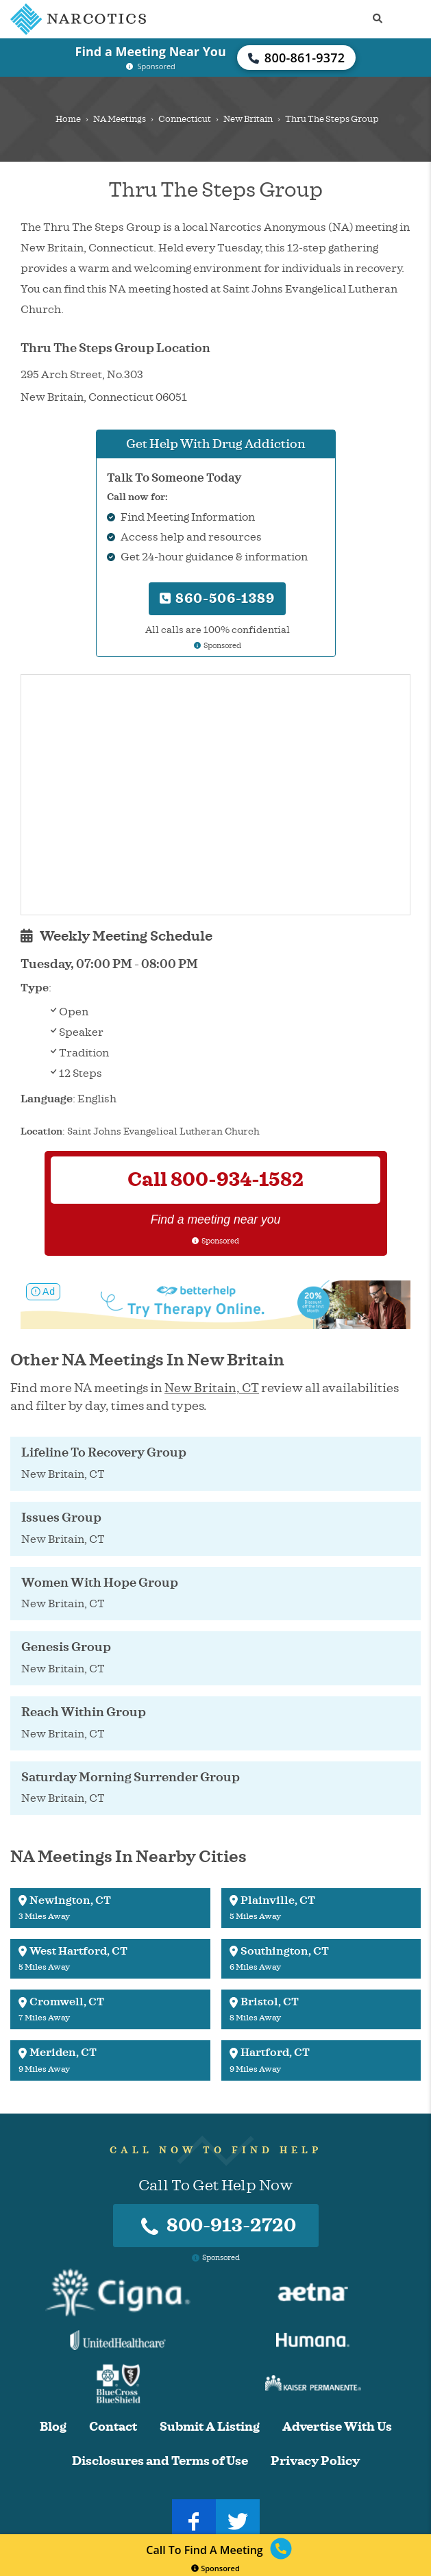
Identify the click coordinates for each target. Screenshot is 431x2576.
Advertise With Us (337, 2427)
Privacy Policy (315, 2461)
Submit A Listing (210, 2427)
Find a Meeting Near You (150, 51)
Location (41, 1131)
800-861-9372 (296, 57)
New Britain (248, 119)
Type (35, 988)
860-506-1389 (217, 598)
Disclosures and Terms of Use (160, 2461)
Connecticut (184, 119)
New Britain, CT (211, 1388)
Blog (53, 2427)
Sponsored (215, 2568)
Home (68, 119)
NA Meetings (119, 119)
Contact (113, 2427)
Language (47, 1099)
